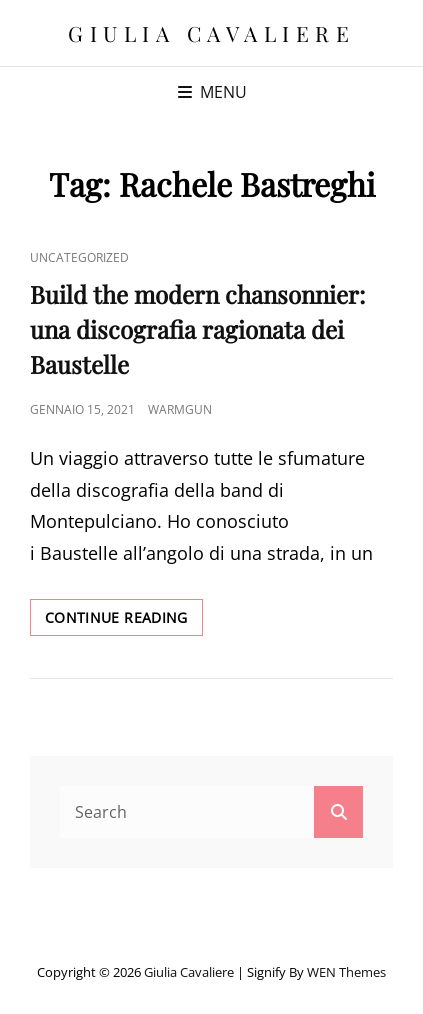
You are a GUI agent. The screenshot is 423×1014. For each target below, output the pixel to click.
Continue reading (124, 621)
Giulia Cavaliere (211, 33)
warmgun (180, 409)
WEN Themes (346, 972)
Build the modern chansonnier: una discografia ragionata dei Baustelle (197, 329)
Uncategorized (79, 257)
